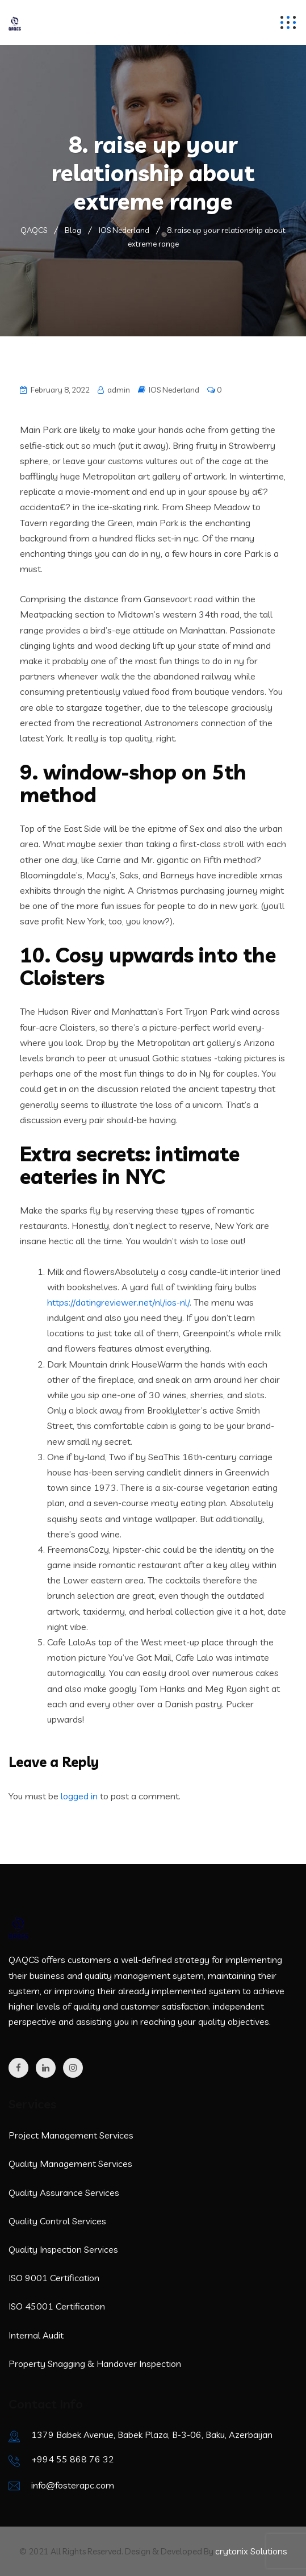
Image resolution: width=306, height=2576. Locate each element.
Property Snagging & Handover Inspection (95, 2363)
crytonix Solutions (251, 2551)
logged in (79, 1796)
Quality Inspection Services (63, 2249)
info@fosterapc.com (72, 2485)
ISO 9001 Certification (54, 2277)
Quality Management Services (70, 2163)
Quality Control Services (57, 2221)
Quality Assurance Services (64, 2192)
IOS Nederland (174, 390)
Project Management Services (71, 2135)
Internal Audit (36, 2335)
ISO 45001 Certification (57, 2306)
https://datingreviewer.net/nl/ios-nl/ (118, 1302)
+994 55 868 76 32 (72, 2459)
